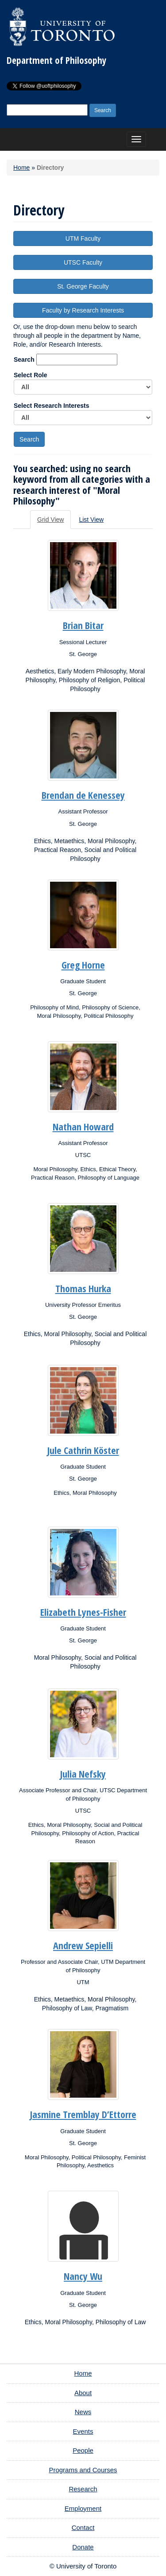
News (83, 2412)
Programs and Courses (83, 2470)
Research (83, 2489)
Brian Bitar (83, 625)
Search (24, 359)
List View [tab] (91, 519)
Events (83, 2431)
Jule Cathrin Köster (83, 1450)
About (83, 2392)
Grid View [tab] (50, 519)
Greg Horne (83, 964)
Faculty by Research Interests (83, 310)
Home (21, 167)
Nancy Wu (83, 2276)
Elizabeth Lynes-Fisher (83, 1611)
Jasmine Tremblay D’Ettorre (83, 2114)
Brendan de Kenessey (83, 794)
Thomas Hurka (83, 1288)
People (83, 2450)
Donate (82, 2547)
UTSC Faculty (83, 262)
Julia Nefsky (83, 1773)
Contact (83, 2527)
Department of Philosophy (56, 60)
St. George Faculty (83, 286)
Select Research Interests (83, 413)
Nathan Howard (83, 1126)
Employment (83, 2508)
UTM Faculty (83, 238)
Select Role (83, 383)
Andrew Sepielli (83, 1945)
